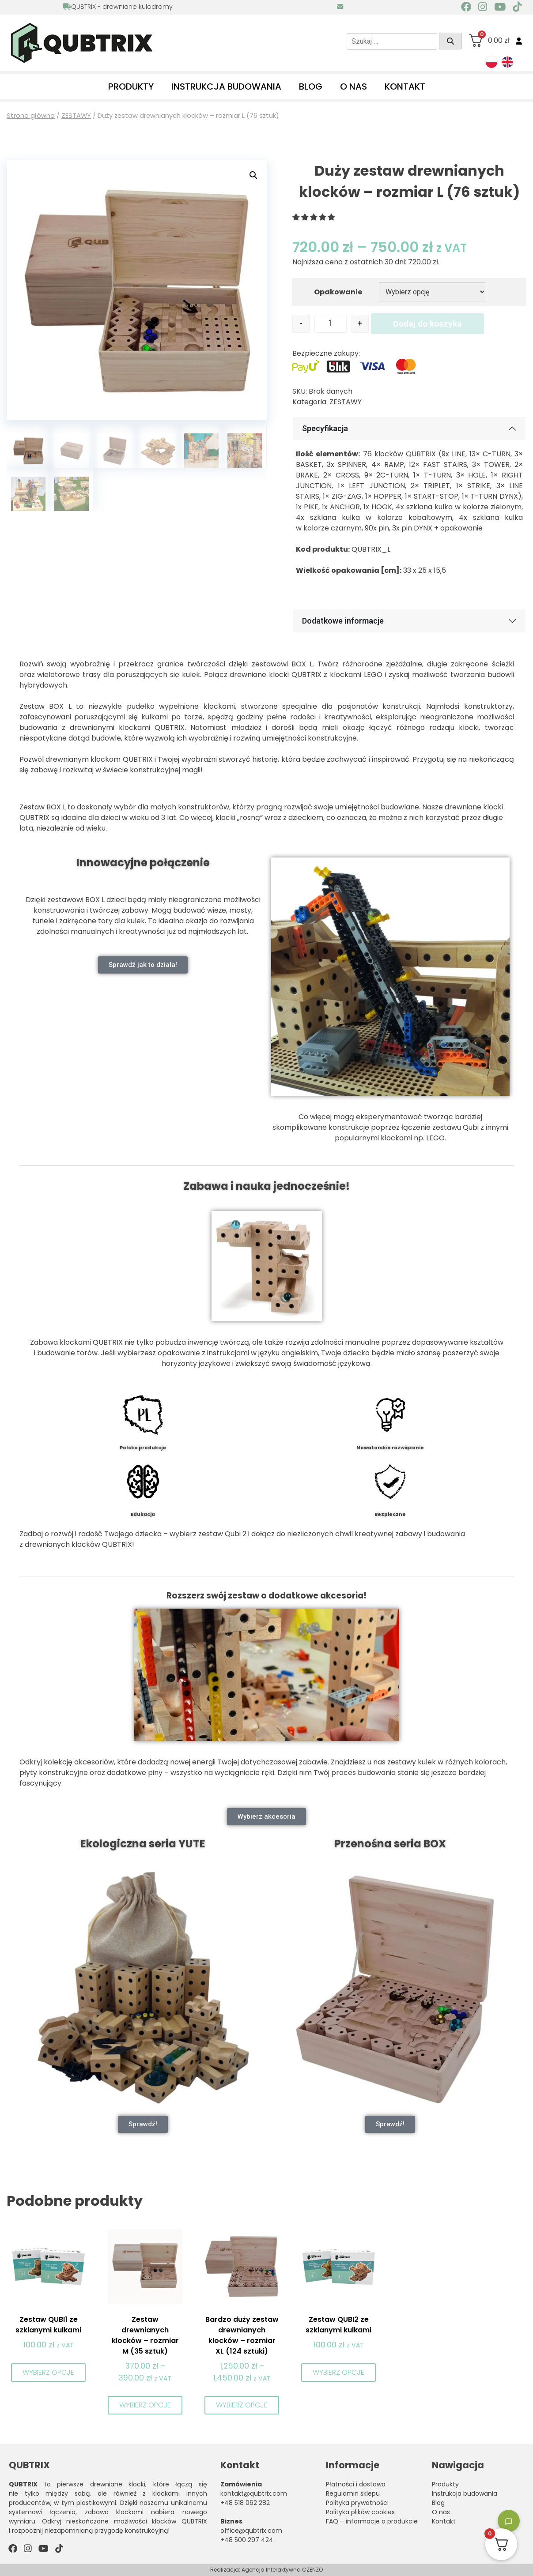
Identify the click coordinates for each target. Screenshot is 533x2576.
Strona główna (31, 115)
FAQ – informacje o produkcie (372, 2521)
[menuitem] (491, 62)
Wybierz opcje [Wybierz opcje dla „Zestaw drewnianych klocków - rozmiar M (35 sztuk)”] (145, 2405)
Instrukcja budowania (226, 86)
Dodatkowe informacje (343, 620)
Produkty (131, 86)
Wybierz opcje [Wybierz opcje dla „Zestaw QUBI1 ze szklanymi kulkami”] (48, 2372)
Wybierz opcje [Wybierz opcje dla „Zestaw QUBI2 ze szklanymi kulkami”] (338, 2372)
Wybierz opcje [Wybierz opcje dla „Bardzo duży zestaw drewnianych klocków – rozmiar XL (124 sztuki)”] (242, 2405)
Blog (310, 86)
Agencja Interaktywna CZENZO (282, 2569)
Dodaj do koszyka (427, 324)
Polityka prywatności (357, 2502)
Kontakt (405, 86)
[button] (253, 175)
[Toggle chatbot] (509, 2521)
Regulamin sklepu (353, 2493)
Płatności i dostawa (356, 2484)
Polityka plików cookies (360, 2512)
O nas (353, 86)
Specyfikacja (325, 428)
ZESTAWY (76, 115)
